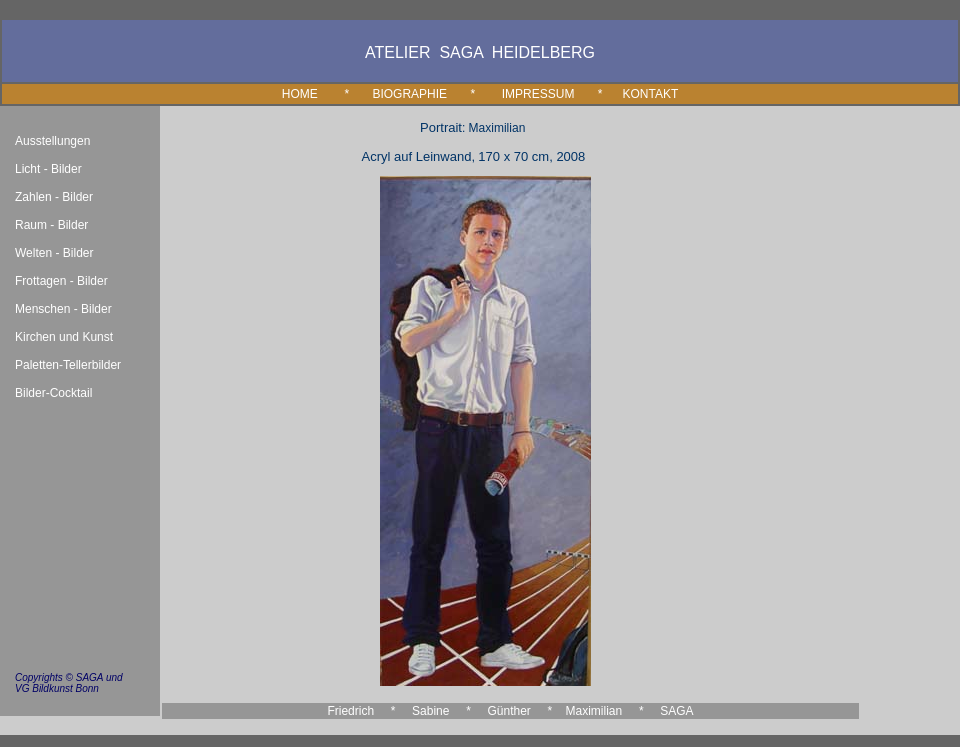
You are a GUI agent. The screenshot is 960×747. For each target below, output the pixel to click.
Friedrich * (361, 711)
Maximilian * (605, 711)
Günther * (519, 711)
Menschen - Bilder (63, 309)
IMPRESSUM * (552, 94)
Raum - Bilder (51, 225)
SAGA (676, 711)
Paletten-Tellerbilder (68, 365)
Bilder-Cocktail (53, 393)
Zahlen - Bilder (54, 197)
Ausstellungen (52, 141)
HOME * (327, 94)
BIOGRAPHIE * (423, 94)
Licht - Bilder (48, 169)
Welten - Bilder (54, 253)
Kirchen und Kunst (64, 337)
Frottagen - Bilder (61, 281)
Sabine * (441, 711)
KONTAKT (650, 94)
